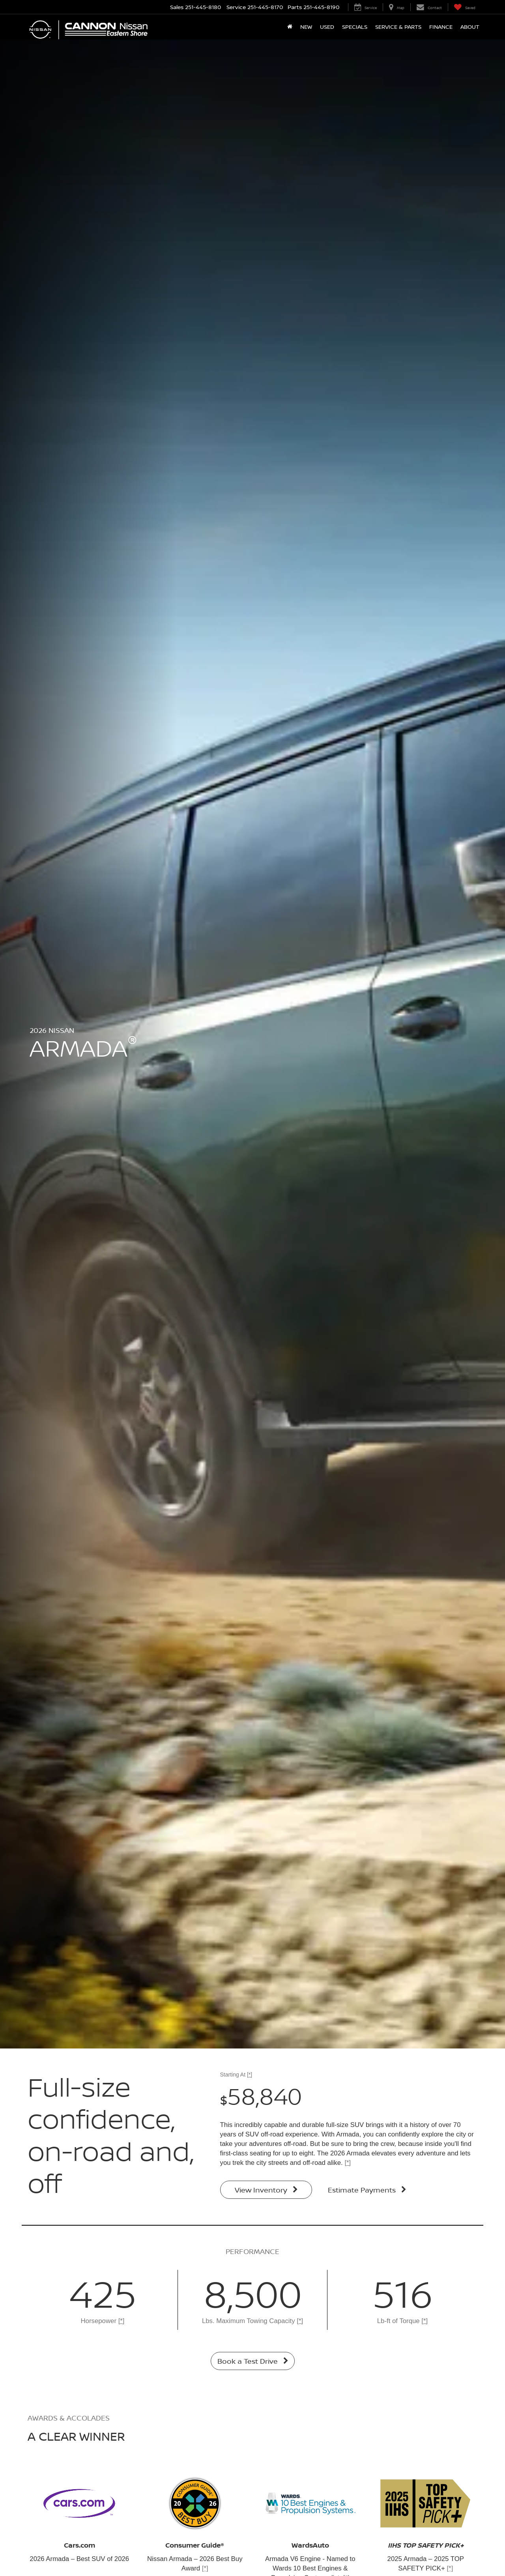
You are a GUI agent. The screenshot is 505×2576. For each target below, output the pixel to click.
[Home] (289, 26)
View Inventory (266, 2189)
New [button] (306, 26)
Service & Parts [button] (398, 26)
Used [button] (327, 26)
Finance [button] (441, 26)
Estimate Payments (367, 2189)
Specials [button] (354, 26)
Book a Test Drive (252, 2361)
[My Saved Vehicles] (464, 7)
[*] (249, 2074)
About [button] (469, 26)
